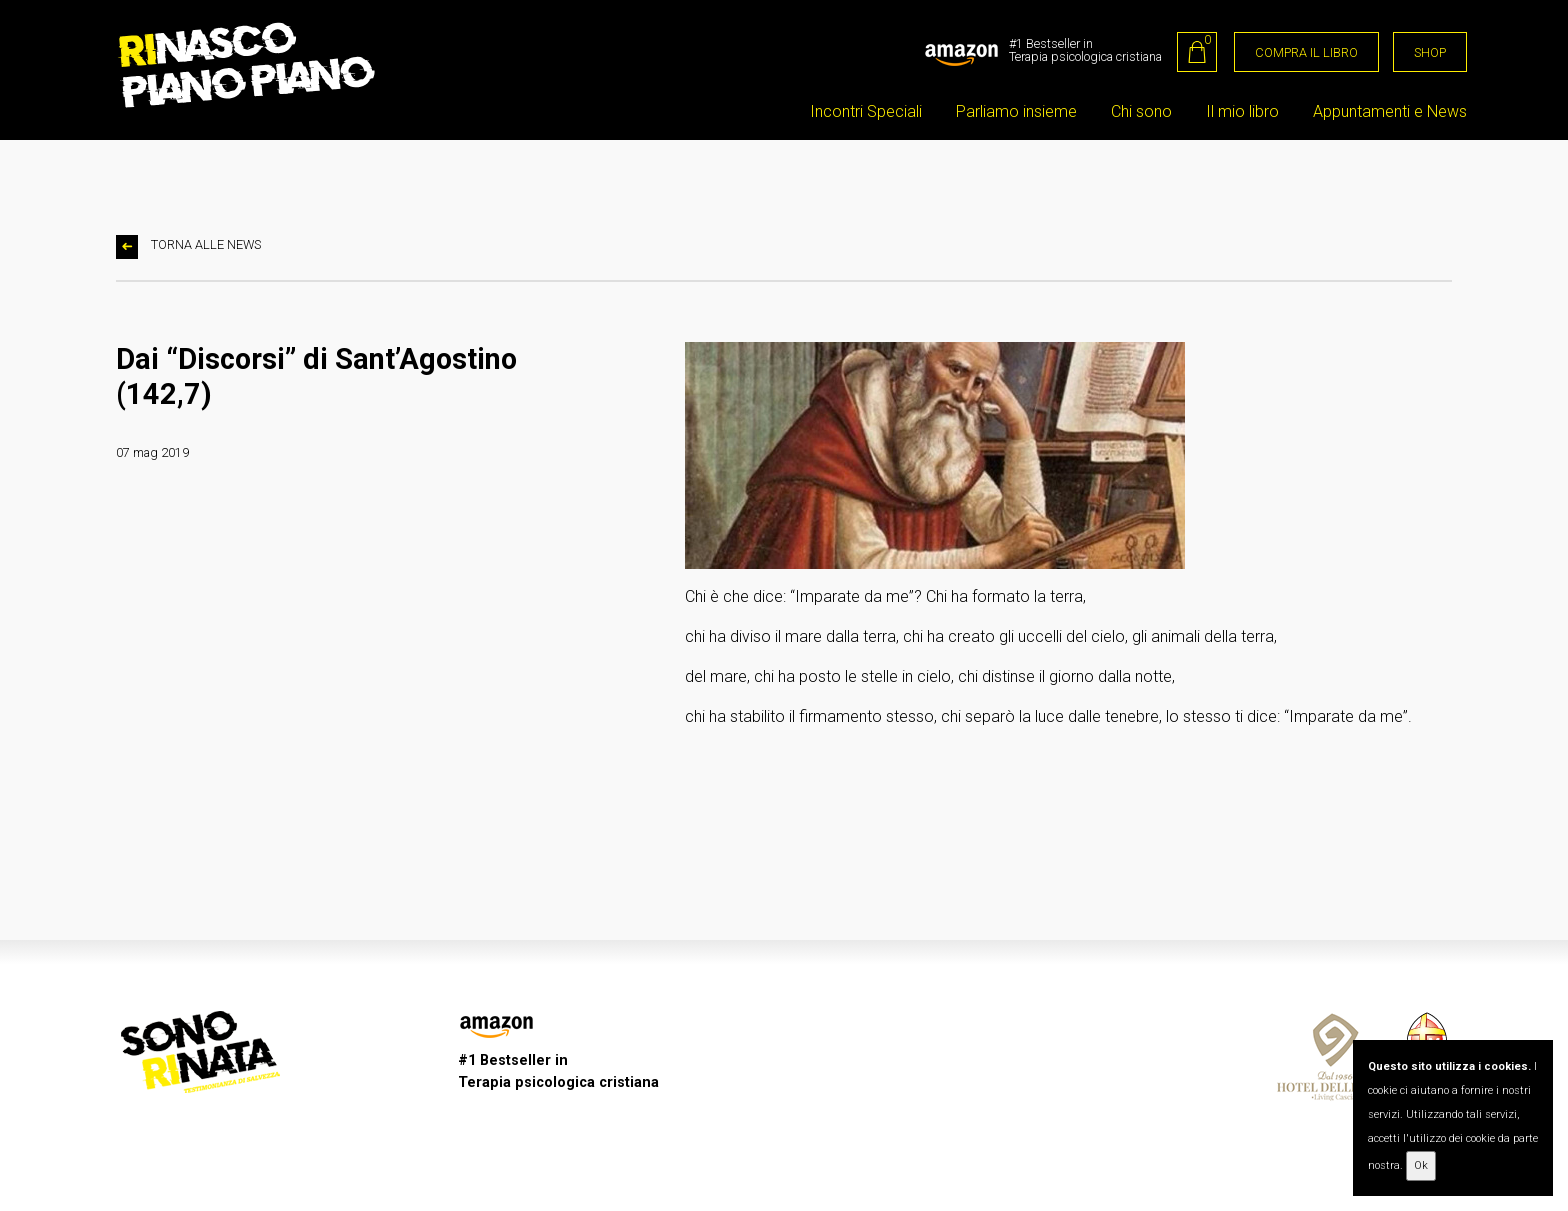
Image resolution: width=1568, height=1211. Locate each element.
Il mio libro (1242, 111)
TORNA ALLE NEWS (188, 247)
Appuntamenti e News (1390, 111)
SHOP (1430, 52)
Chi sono (1141, 111)
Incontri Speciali (866, 111)
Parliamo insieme (1016, 111)
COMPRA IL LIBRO (1306, 52)
